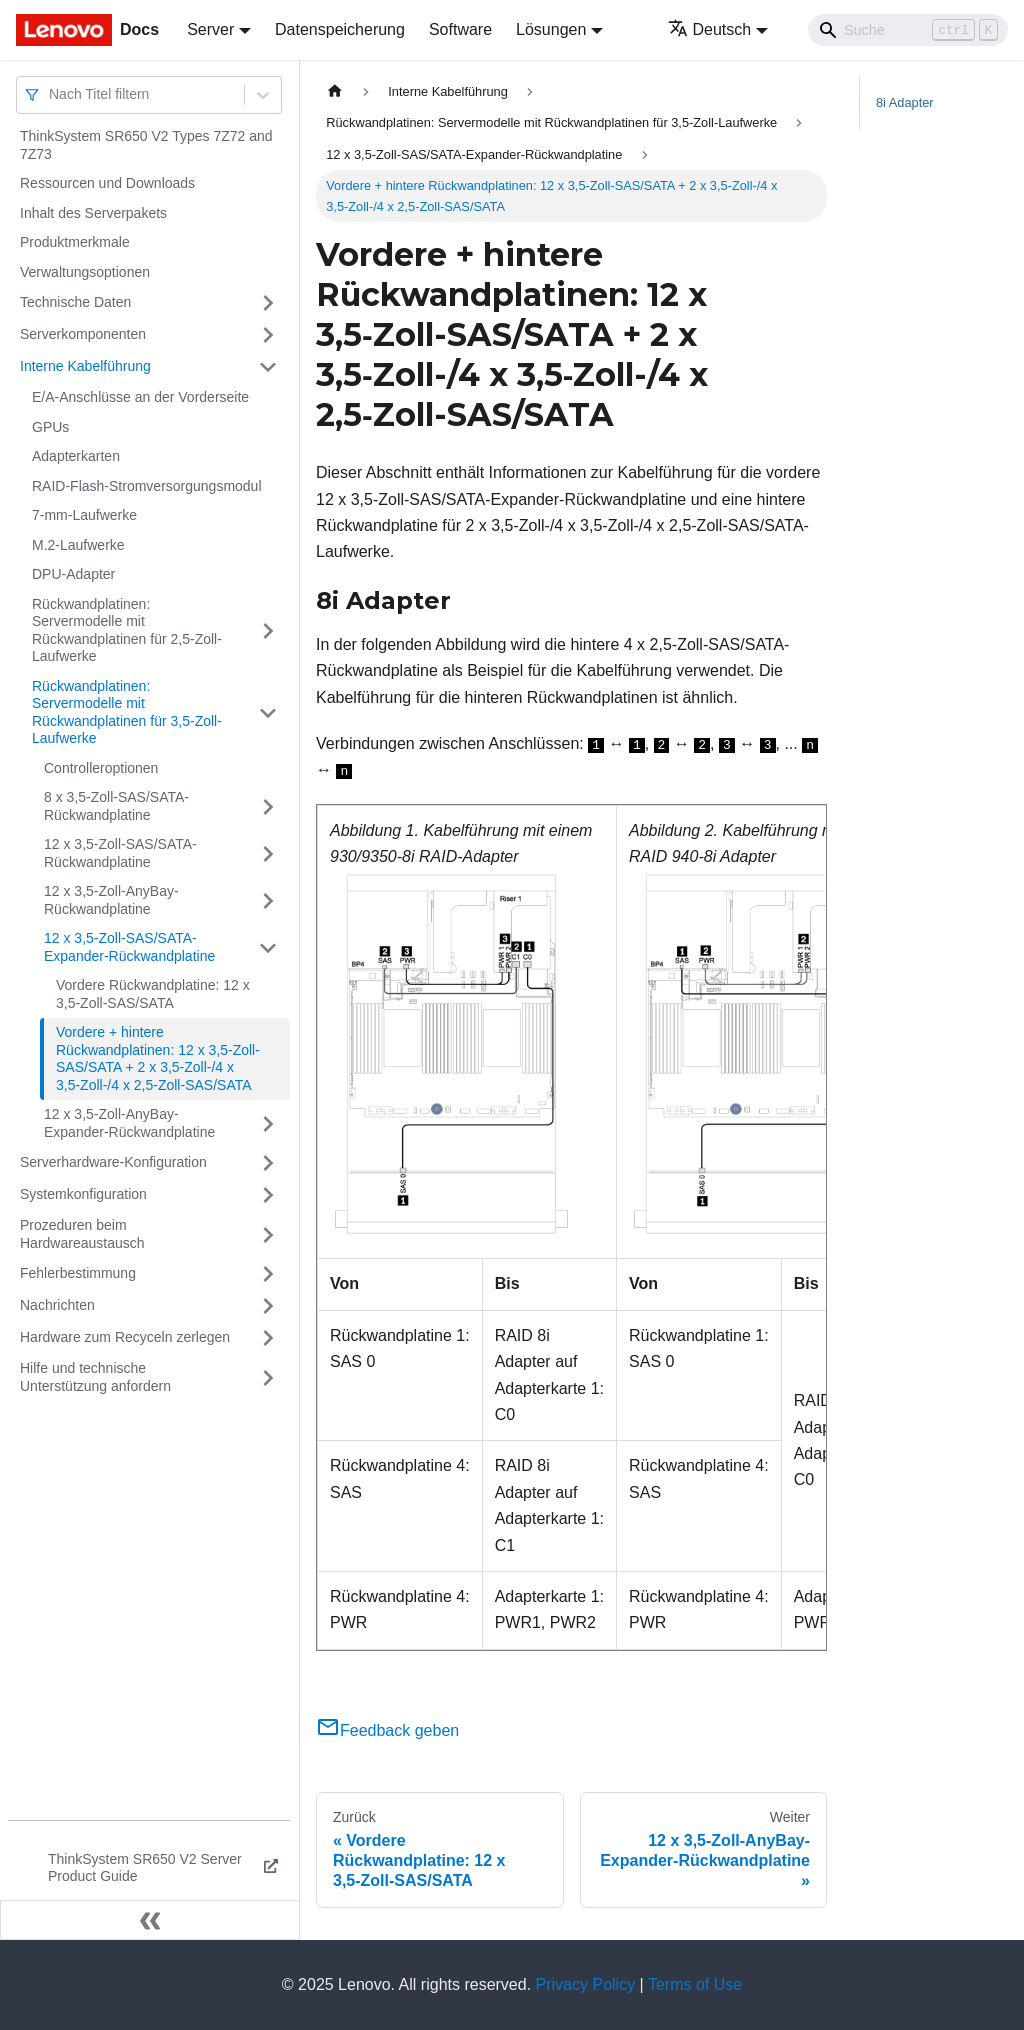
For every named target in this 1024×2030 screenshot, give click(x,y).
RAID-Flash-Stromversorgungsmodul (147, 486)
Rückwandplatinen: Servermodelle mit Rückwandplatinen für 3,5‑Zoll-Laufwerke (127, 712)
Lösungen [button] (551, 29)
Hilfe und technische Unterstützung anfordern (95, 1377)
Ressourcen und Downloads (107, 183)
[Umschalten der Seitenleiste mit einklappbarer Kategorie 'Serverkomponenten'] (268, 335)
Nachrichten (57, 1305)
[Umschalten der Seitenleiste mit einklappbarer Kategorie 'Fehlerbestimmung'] (268, 1274)
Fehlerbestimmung (78, 1273)
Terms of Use (695, 1984)
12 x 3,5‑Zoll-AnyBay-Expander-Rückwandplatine (129, 1123)
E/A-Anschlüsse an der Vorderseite (140, 397)
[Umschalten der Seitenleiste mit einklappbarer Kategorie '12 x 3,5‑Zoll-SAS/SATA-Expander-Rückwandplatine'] (268, 947)
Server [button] (210, 29)
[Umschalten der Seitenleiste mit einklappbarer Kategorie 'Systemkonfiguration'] (268, 1195)
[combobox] (51, 94)
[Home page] (335, 91)
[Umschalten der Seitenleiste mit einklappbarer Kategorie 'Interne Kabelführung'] (268, 367)
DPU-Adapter (73, 574)
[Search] (908, 30)
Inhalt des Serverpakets (93, 213)
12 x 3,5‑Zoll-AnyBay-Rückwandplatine (111, 900)
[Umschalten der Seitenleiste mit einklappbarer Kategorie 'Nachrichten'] (268, 1306)
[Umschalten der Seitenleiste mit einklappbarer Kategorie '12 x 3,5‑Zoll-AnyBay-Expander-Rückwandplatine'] (268, 1123)
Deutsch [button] (710, 29)
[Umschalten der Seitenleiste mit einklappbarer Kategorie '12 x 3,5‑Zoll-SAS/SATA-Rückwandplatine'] (268, 853)
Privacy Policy (586, 1984)
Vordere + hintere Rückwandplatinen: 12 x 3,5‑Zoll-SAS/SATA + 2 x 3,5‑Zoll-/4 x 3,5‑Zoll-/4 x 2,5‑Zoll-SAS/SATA (158, 1058)
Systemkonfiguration (83, 1194)
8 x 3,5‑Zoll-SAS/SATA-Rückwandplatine (116, 806)
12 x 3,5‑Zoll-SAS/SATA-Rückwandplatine (120, 853)
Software (460, 29)
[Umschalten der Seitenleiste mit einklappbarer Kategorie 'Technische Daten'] (268, 303)
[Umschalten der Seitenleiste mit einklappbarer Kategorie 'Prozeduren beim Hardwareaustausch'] (268, 1234)
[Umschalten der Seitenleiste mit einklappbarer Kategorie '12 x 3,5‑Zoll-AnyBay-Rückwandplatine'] (268, 900)
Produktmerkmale (75, 242)
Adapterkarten (76, 456)
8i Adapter (905, 102)
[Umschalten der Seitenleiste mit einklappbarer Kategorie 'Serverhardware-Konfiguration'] (268, 1163)
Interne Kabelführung (85, 366)
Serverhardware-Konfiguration (113, 1162)
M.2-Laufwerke (78, 545)
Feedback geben (387, 1730)
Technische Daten (75, 302)
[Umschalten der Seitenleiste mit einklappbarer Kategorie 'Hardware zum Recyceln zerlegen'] (268, 1338)
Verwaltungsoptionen (85, 272)
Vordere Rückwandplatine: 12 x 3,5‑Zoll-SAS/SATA (153, 994)
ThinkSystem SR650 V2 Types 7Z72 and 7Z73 (146, 145)
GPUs (50, 427)
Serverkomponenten (83, 334)
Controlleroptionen (101, 768)
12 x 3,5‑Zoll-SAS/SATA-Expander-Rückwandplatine (129, 947)
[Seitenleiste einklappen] (150, 1920)
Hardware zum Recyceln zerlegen (125, 1337)
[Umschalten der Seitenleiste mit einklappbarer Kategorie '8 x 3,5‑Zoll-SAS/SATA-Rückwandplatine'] (268, 806)
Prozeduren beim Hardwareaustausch (82, 1234)
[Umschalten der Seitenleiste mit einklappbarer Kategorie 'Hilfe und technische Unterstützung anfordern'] (268, 1377)
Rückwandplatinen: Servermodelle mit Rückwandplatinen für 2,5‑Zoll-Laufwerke (127, 630)
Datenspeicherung (340, 29)
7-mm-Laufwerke (84, 515)
